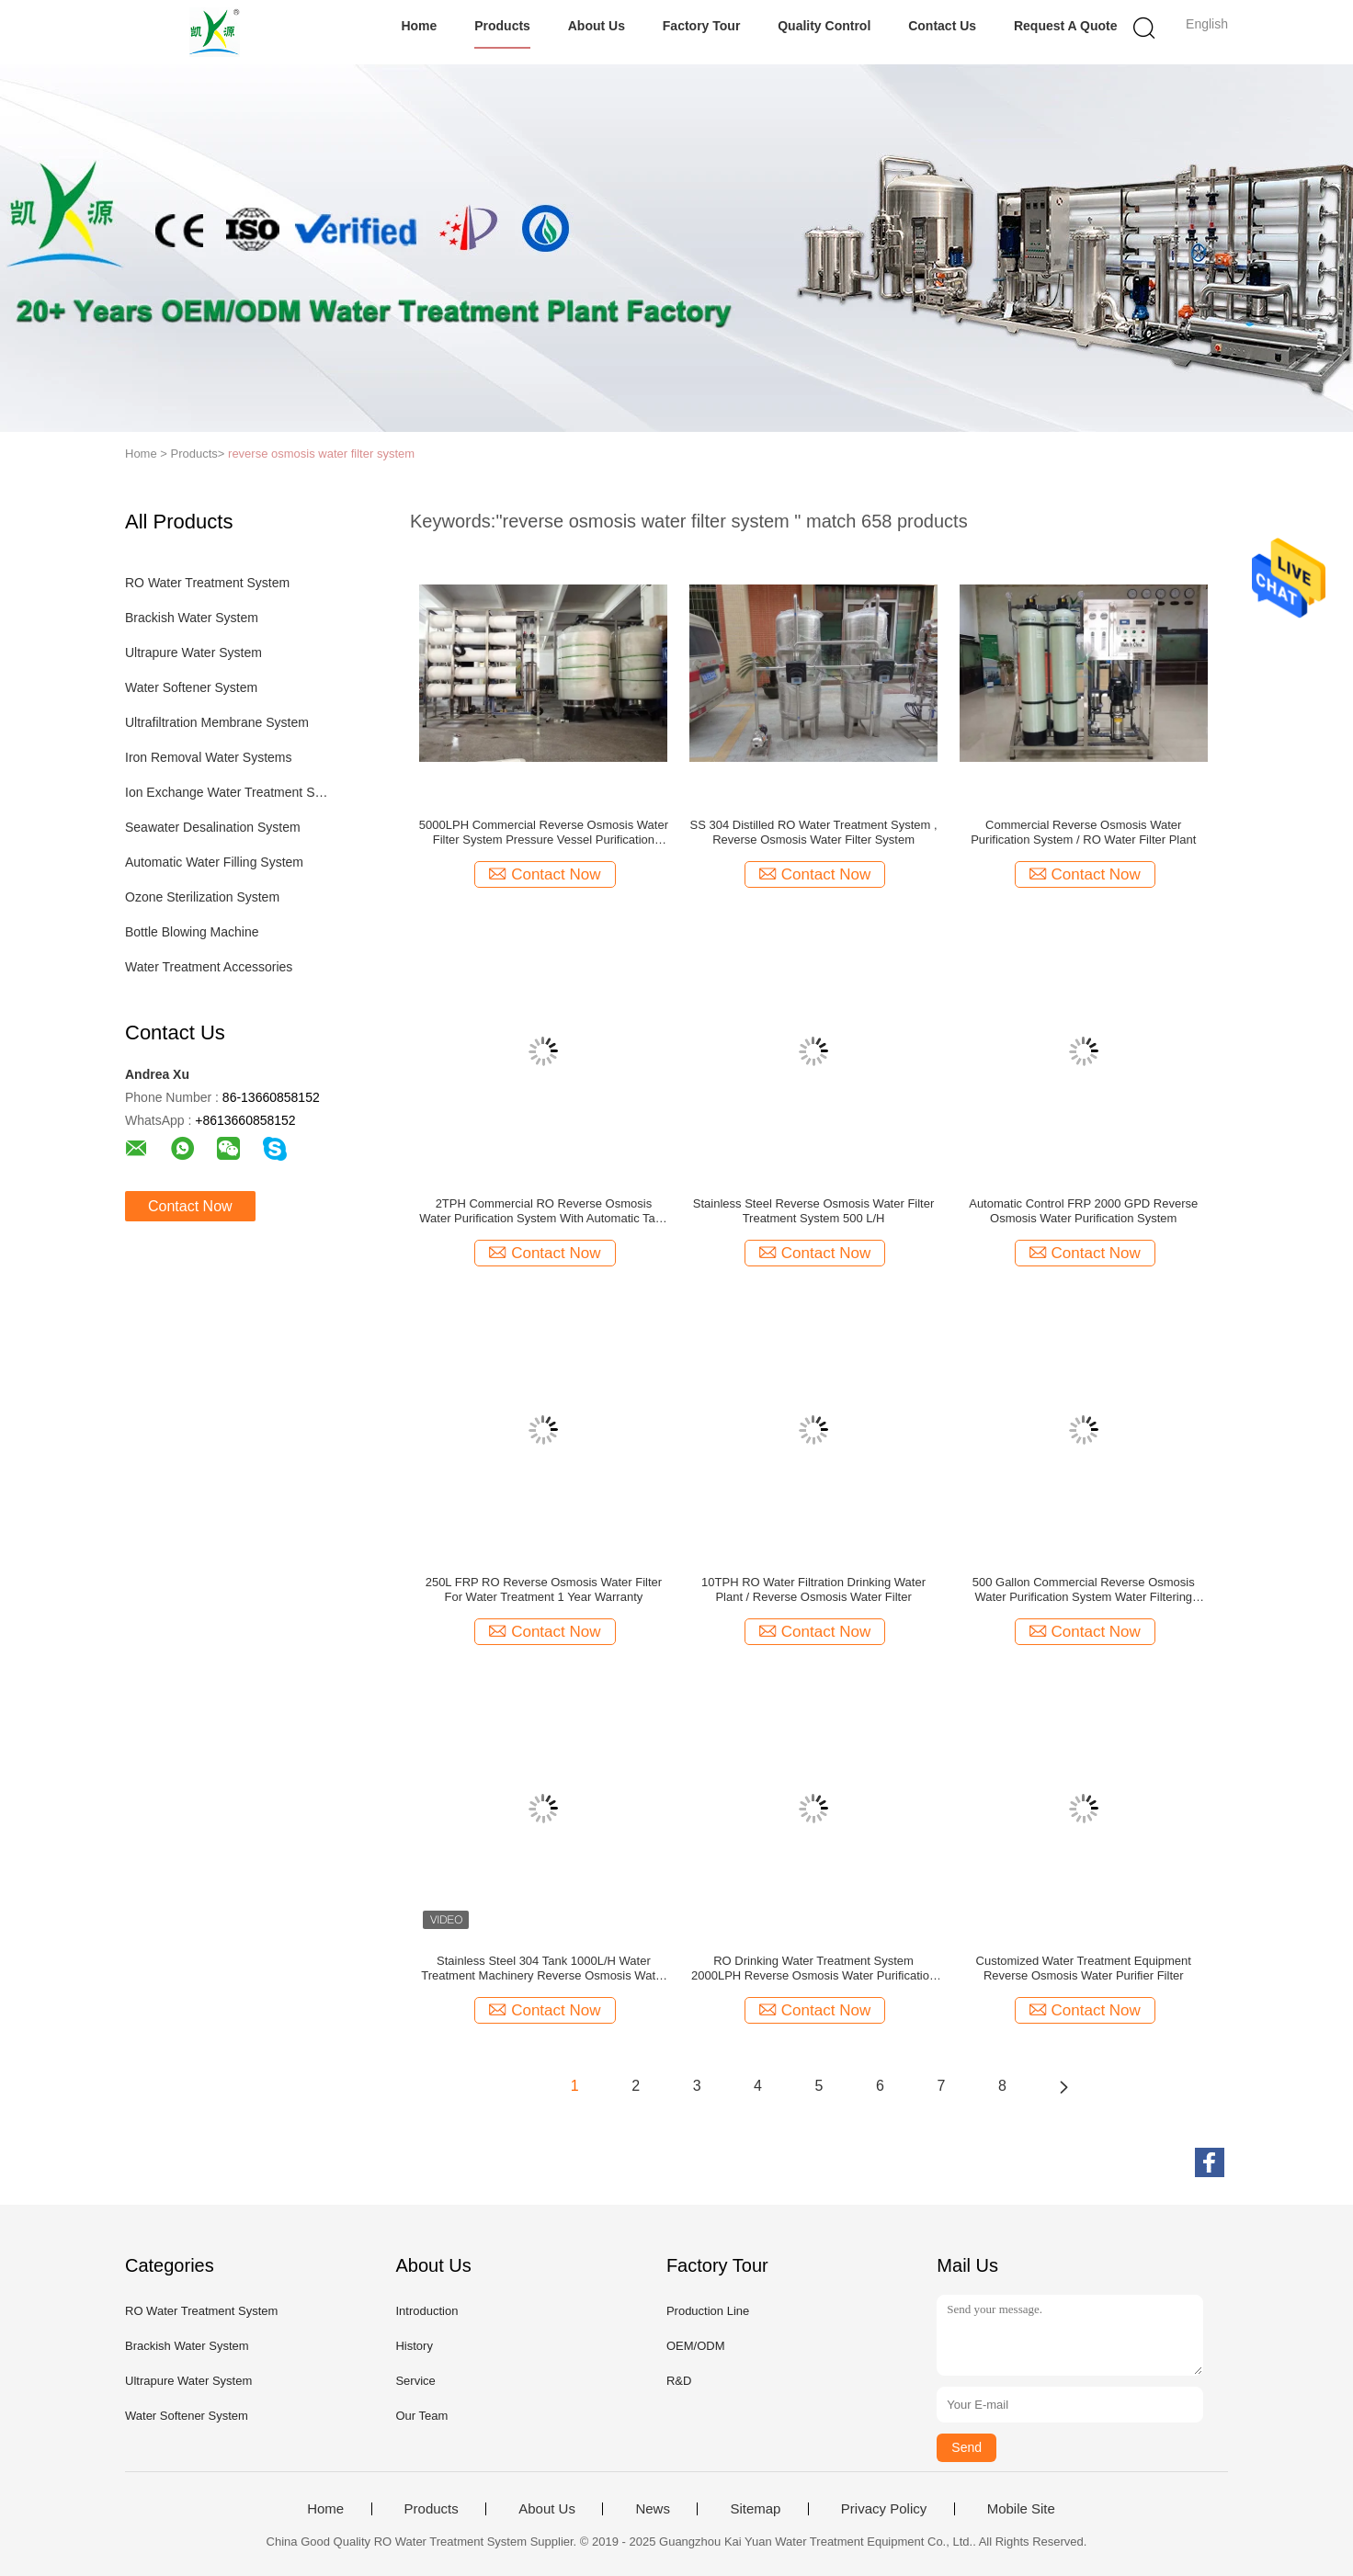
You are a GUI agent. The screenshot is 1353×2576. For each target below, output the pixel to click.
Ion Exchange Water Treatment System (229, 792)
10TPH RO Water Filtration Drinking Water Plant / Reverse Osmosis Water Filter (813, 1589)
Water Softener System (191, 687)
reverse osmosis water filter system (321, 453)
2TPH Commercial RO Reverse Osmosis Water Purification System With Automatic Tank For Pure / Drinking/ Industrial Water (543, 1211)
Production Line (707, 2311)
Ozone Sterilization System (202, 897)
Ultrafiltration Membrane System (217, 722)
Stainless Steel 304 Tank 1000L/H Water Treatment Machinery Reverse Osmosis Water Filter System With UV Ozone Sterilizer (543, 1968)
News (652, 2508)
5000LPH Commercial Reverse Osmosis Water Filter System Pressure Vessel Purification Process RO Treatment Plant (543, 832)
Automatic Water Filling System (214, 862)
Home (419, 25)
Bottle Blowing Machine (192, 932)
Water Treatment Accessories (208, 966)
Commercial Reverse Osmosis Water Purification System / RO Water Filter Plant (1083, 832)
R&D (678, 2381)
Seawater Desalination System (213, 827)
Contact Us (942, 25)
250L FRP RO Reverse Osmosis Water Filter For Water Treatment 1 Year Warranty (544, 1589)
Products (502, 25)
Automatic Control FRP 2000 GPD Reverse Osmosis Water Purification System (1083, 1211)
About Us (596, 25)
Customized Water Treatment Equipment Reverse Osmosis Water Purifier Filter (1083, 1968)
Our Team (421, 2416)
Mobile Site (1021, 2508)
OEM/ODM (695, 2346)
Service (415, 2381)
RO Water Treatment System (207, 582)
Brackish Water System (191, 617)
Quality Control (824, 25)
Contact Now (190, 1206)
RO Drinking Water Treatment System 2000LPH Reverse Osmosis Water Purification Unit (813, 1968)
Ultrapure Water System (193, 652)
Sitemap (755, 2508)
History (413, 2346)
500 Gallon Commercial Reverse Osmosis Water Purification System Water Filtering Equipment (1083, 1590)
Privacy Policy (884, 2508)
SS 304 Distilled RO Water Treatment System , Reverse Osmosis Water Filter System (814, 832)
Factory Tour (702, 25)
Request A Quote (1066, 25)
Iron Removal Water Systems (208, 757)
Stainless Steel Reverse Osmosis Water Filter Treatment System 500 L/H (813, 1211)
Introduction (426, 2311)
